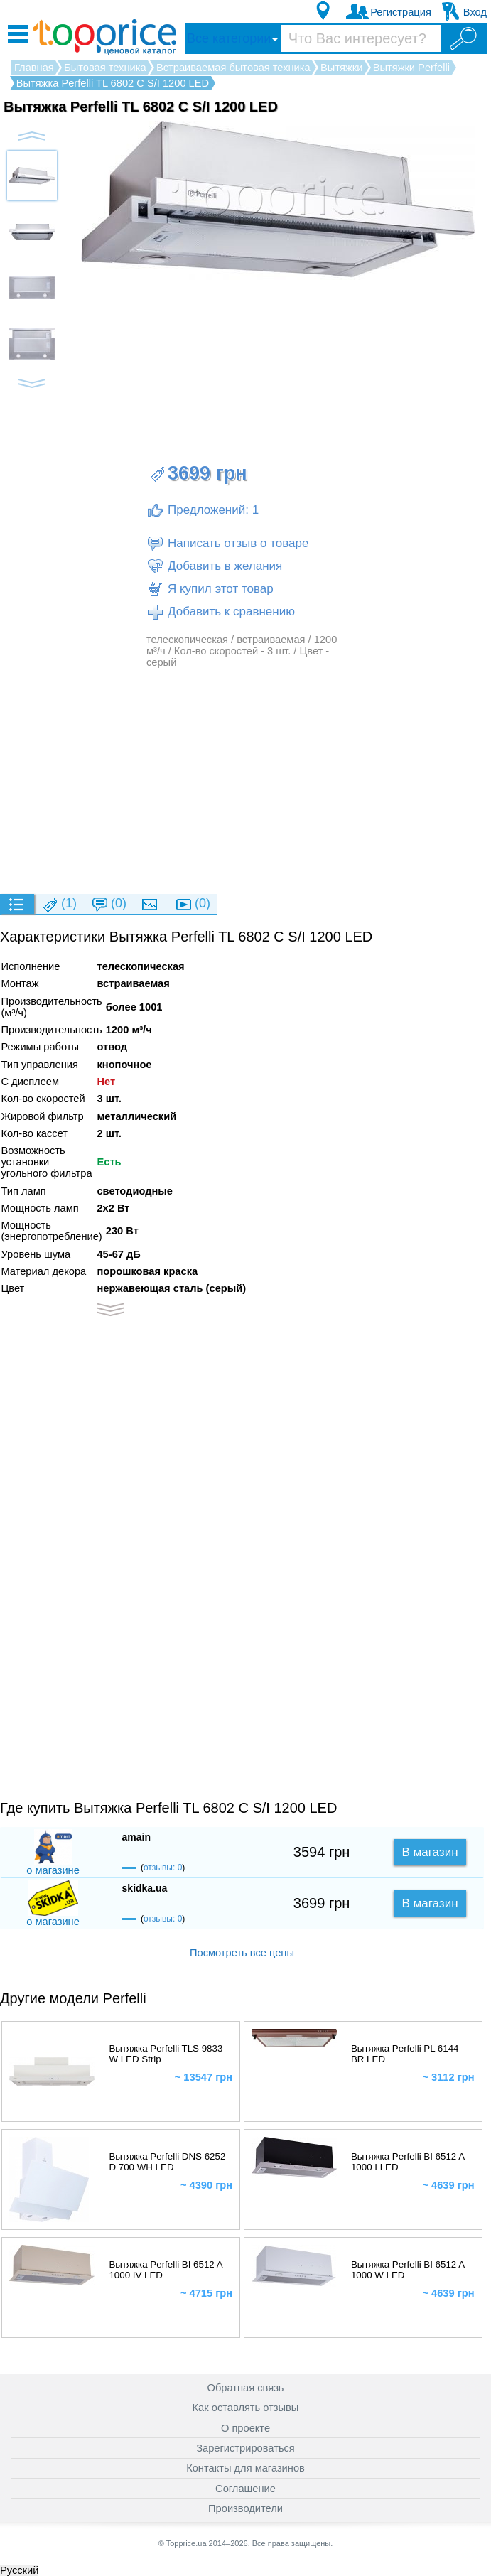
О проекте (245, 2428)
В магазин (430, 1852)
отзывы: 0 (163, 1867)
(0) (108, 904)
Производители (245, 2508)
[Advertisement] (245, 780)
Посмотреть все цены (242, 1952)
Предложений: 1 (202, 510)
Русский (19, 2570)
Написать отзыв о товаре (227, 544)
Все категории (229, 38)
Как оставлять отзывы (246, 2407)
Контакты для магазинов (245, 2468)
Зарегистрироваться (245, 2448)
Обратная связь (245, 2387)
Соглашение (245, 2488)
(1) (59, 904)
